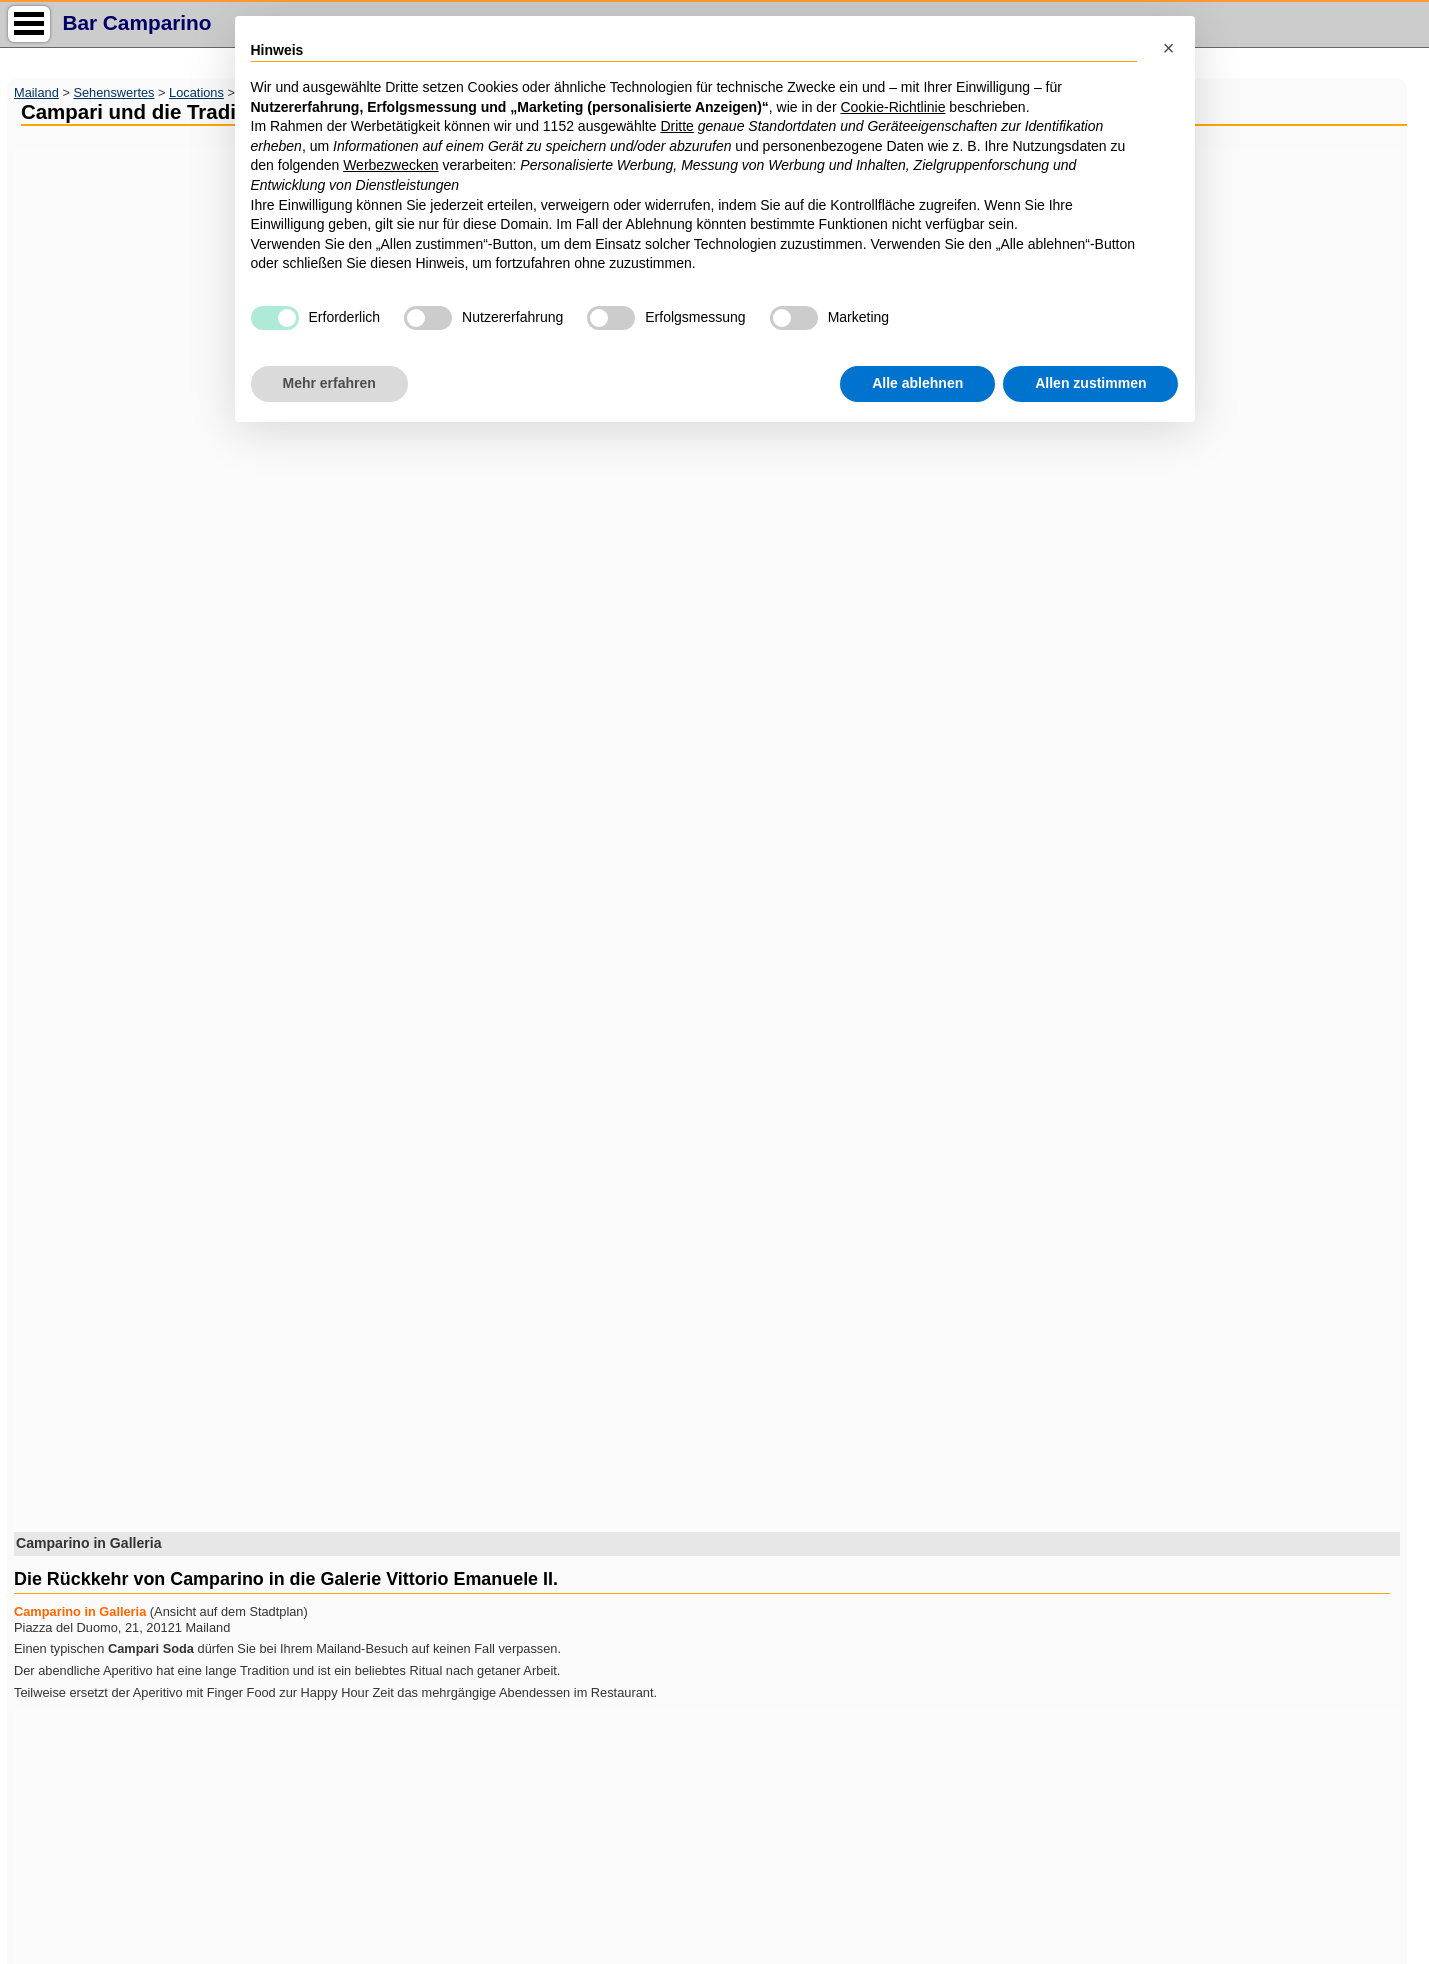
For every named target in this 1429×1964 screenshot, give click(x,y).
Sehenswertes (113, 92)
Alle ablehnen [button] (917, 383)
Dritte (676, 126)
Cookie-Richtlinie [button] (892, 107)
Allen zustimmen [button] (1090, 383)
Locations (196, 92)
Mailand (36, 92)
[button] (1169, 48)
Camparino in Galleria (80, 1611)
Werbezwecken (390, 165)
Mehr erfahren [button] (329, 383)
